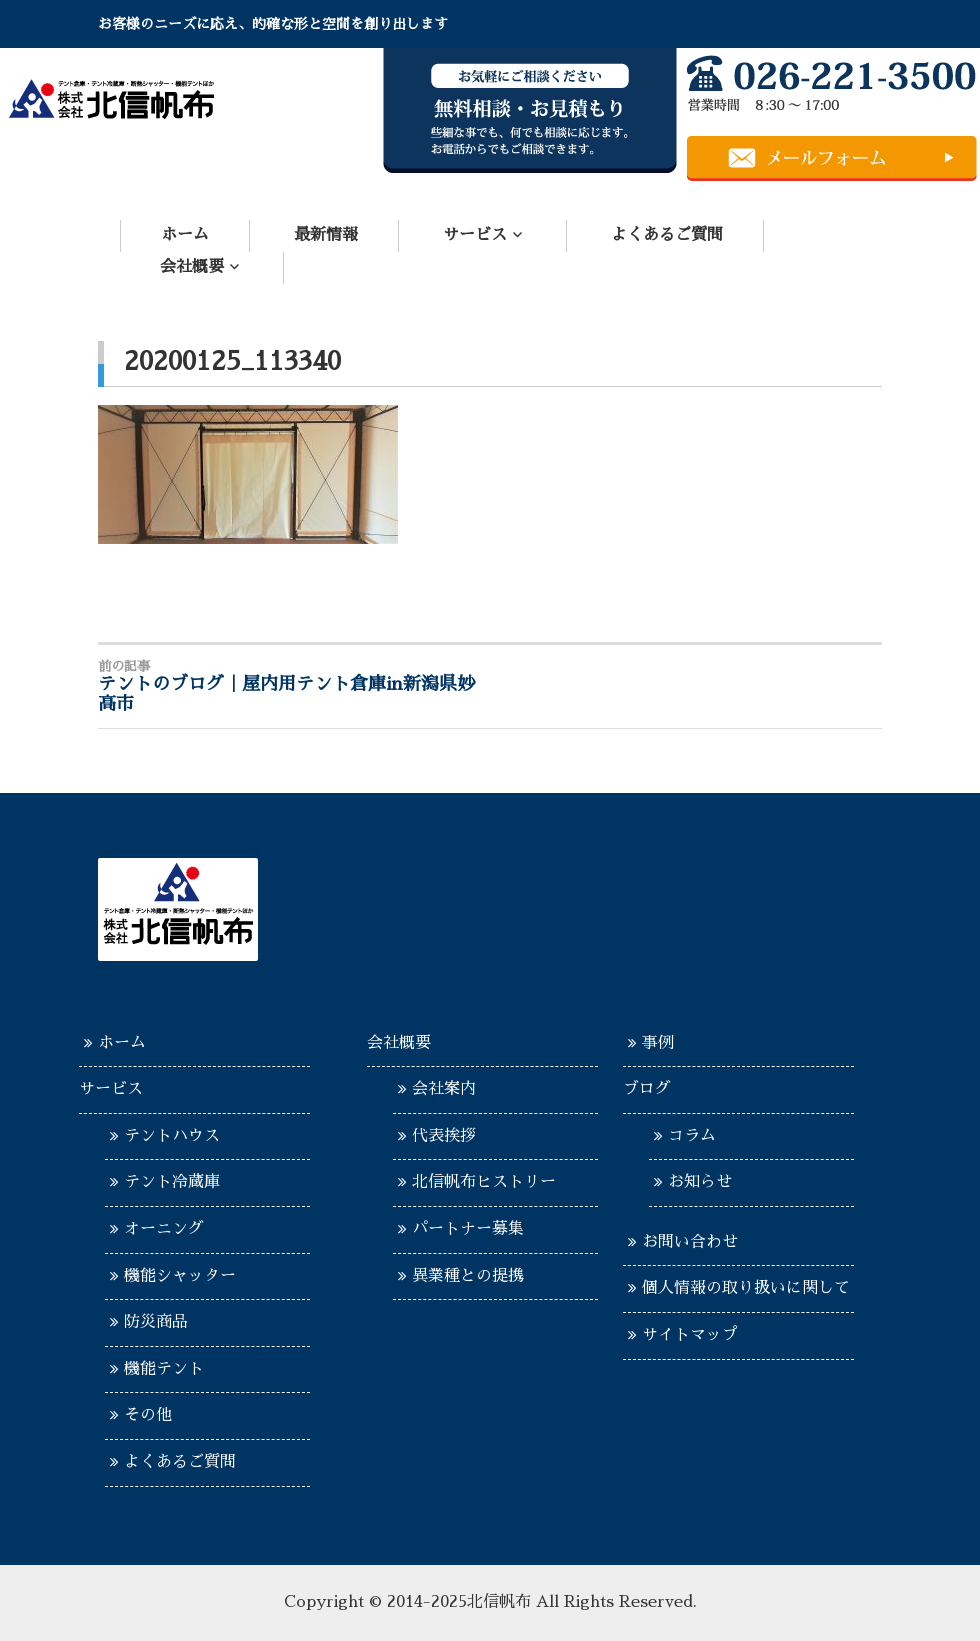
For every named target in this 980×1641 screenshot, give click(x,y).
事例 (658, 1043)
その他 (148, 1415)
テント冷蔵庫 (172, 1182)
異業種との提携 (468, 1276)
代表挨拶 (444, 1136)
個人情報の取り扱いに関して (746, 1288)
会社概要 (192, 267)
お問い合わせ (690, 1242)
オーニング (164, 1229)
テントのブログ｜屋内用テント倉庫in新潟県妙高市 (294, 686)
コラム (692, 1136)
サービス (475, 235)
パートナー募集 (468, 1229)
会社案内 (444, 1089)
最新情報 (326, 235)
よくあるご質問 (667, 235)
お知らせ (700, 1182)
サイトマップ (690, 1335)
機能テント (164, 1369)
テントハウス (172, 1136)
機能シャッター (180, 1276)
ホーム (185, 235)
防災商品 (156, 1322)
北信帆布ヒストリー (484, 1182)
